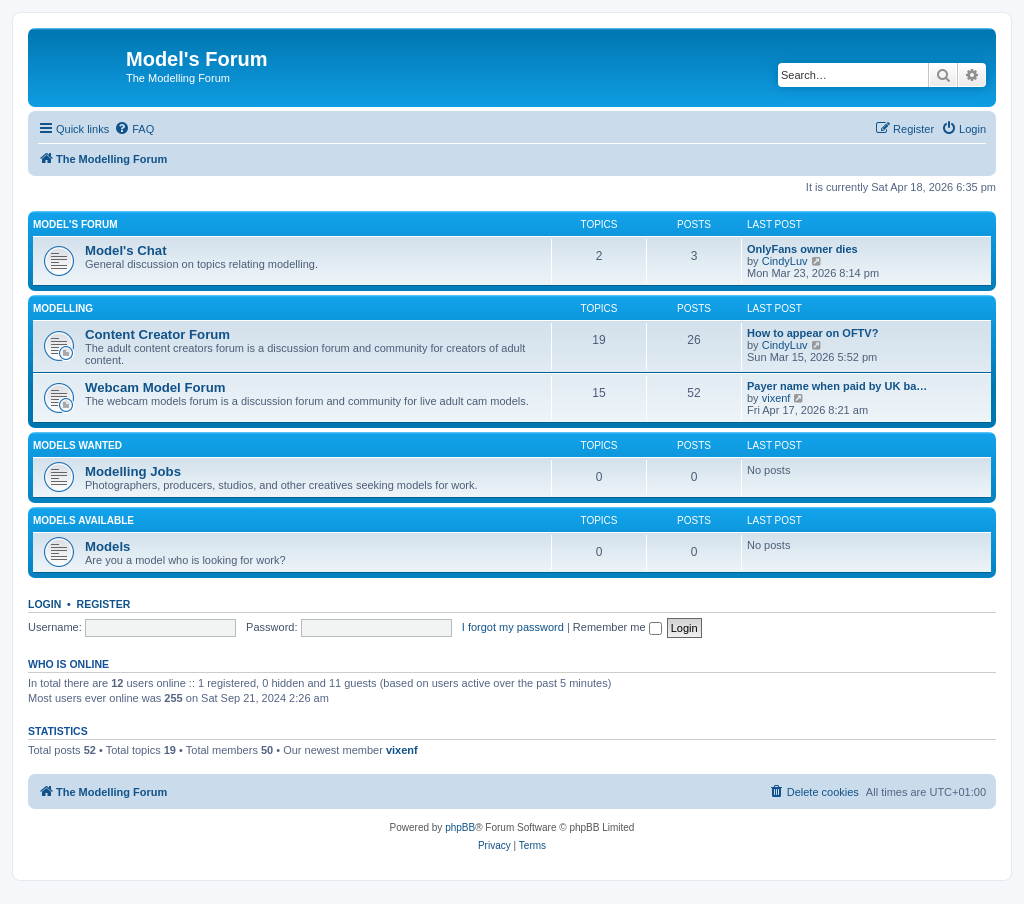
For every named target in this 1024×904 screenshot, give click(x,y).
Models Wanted (77, 445)
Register (104, 604)
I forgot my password (513, 627)
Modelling (63, 308)
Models (107, 546)
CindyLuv (785, 261)
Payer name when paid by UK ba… (837, 386)
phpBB (460, 827)
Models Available (83, 520)
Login (44, 604)
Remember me (617, 627)
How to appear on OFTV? (812, 333)
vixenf (776, 398)
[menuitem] (134, 129)
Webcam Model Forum (155, 387)
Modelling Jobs (133, 471)
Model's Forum (75, 224)
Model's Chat (126, 250)
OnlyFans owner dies (802, 249)
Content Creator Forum (157, 334)
